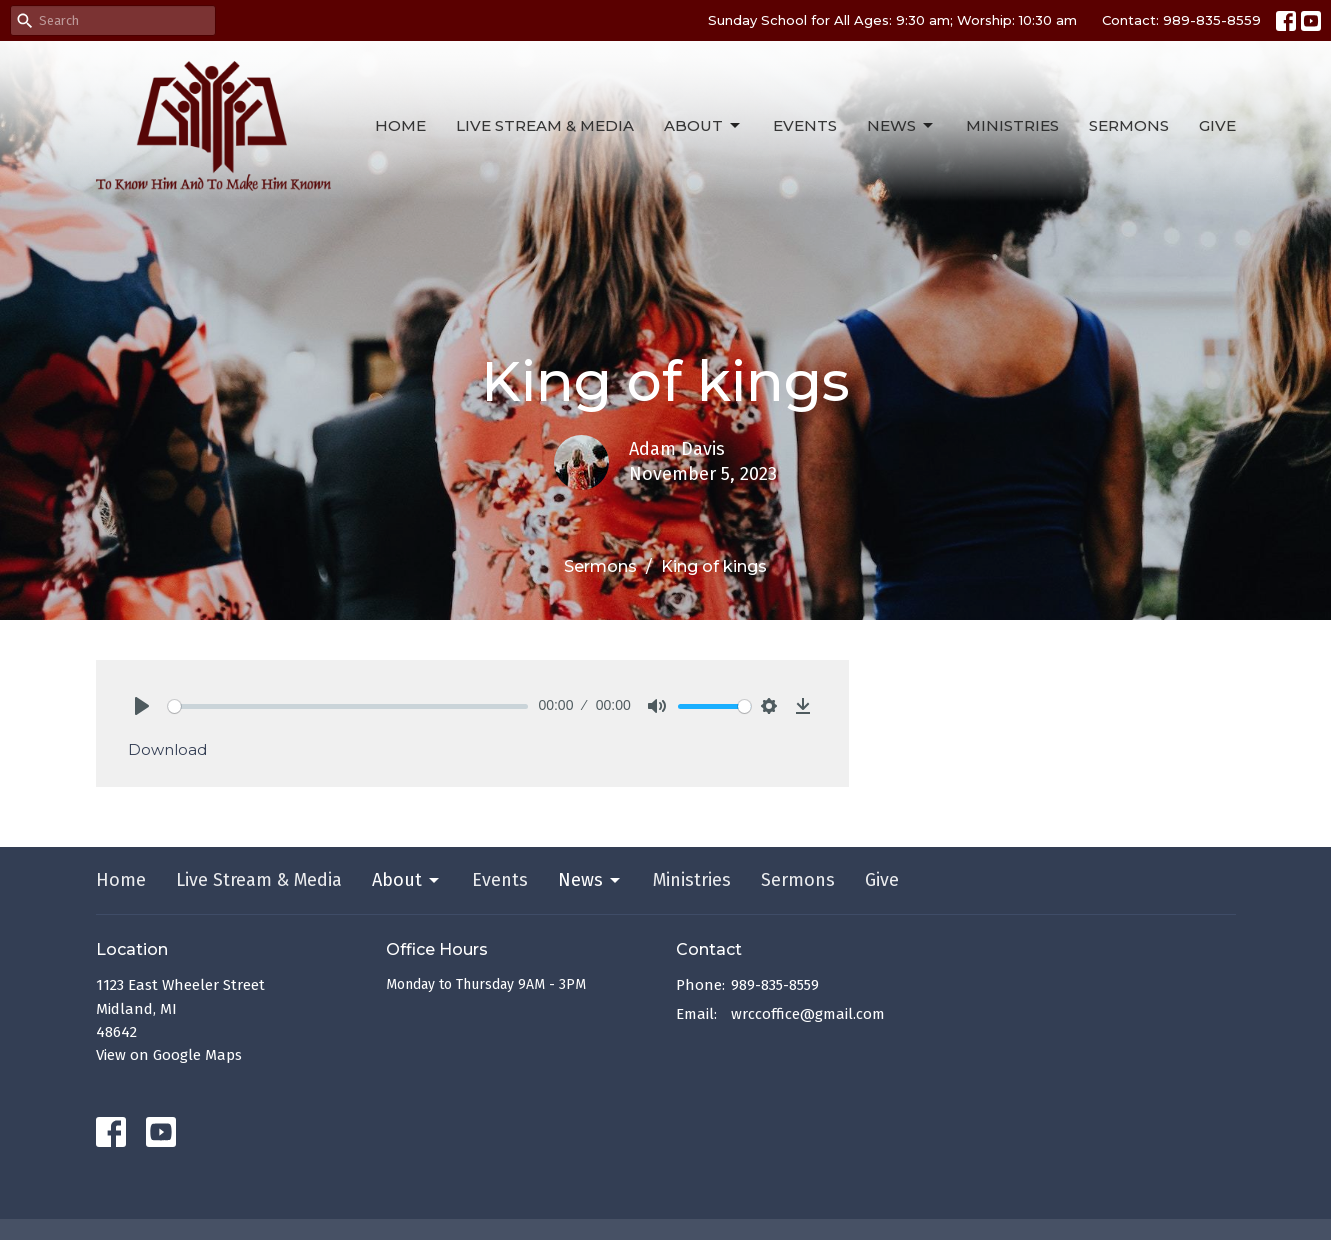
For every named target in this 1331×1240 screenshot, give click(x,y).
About (703, 126)
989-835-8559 (775, 985)
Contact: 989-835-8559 (1181, 20)
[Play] (142, 706)
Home (400, 125)
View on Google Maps (169, 1055)
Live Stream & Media (545, 125)
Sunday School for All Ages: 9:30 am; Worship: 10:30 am (892, 20)
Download (167, 749)
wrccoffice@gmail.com (808, 1014)
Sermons (1129, 125)
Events (805, 125)
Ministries (1012, 125)
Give (1217, 125)
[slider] (348, 706)
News (901, 126)
